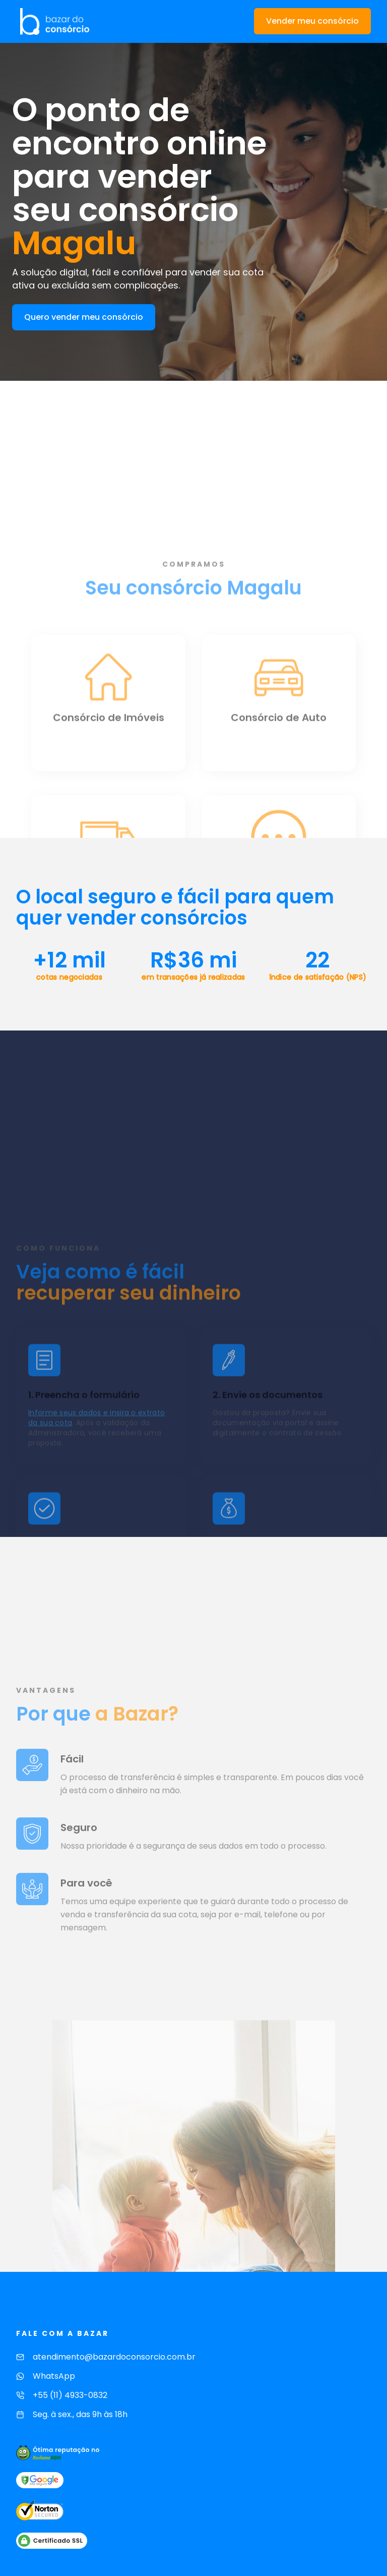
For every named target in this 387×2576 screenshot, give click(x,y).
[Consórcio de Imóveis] (108, 817)
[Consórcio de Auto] (278, 817)
